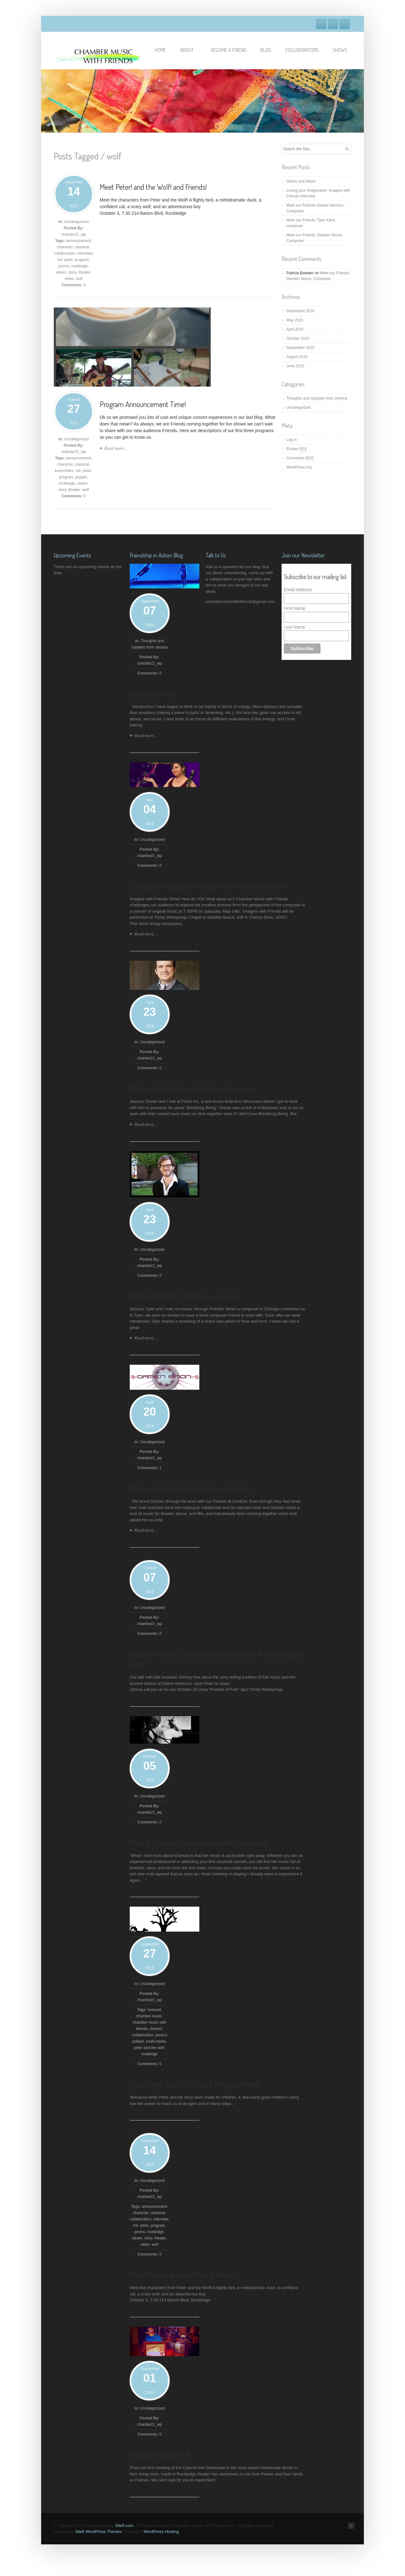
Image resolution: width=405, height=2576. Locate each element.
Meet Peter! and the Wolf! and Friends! (153, 187)
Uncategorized (76, 222)
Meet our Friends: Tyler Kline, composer (185, 1296)
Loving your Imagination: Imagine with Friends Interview (207, 886)
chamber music (149, 2016)
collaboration (64, 253)
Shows (340, 50)
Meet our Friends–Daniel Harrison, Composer (192, 1088)
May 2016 (294, 320)
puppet (81, 477)
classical (82, 247)
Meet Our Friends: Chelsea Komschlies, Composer (199, 1842)
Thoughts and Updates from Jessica (316, 398)
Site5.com (124, 2525)
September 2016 (300, 311)
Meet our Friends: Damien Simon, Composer (191, 1488)
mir (59, 260)
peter (68, 260)
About (189, 50)
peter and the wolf (149, 2047)
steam (61, 272)
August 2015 (297, 357)
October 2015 (297, 338)
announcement (78, 241)
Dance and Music (301, 181)
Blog (265, 50)
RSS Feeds (345, 24)
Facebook (321, 24)
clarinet (156, 2029)
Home (160, 50)
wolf (79, 278)
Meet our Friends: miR (160, 2455)
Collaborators (302, 50)
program (82, 260)
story (72, 272)
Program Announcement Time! (143, 404)
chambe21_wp (73, 234)
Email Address (298, 589)
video (69, 278)
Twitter (333, 24)
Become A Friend (228, 50)
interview (85, 253)
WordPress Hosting (161, 2531)
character (64, 247)
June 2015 (295, 366)
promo (63, 266)
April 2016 (294, 329)
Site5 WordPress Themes (98, 2531)
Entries (296, 449)
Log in (291, 440)
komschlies (64, 471)
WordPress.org (299, 467)
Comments (300, 458)
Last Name (294, 627)
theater (84, 272)
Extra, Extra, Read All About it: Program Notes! (194, 2084)
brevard (154, 2010)
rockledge (79, 266)
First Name (294, 608)
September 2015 (300, 347)
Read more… (116, 448)
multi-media (156, 2041)
